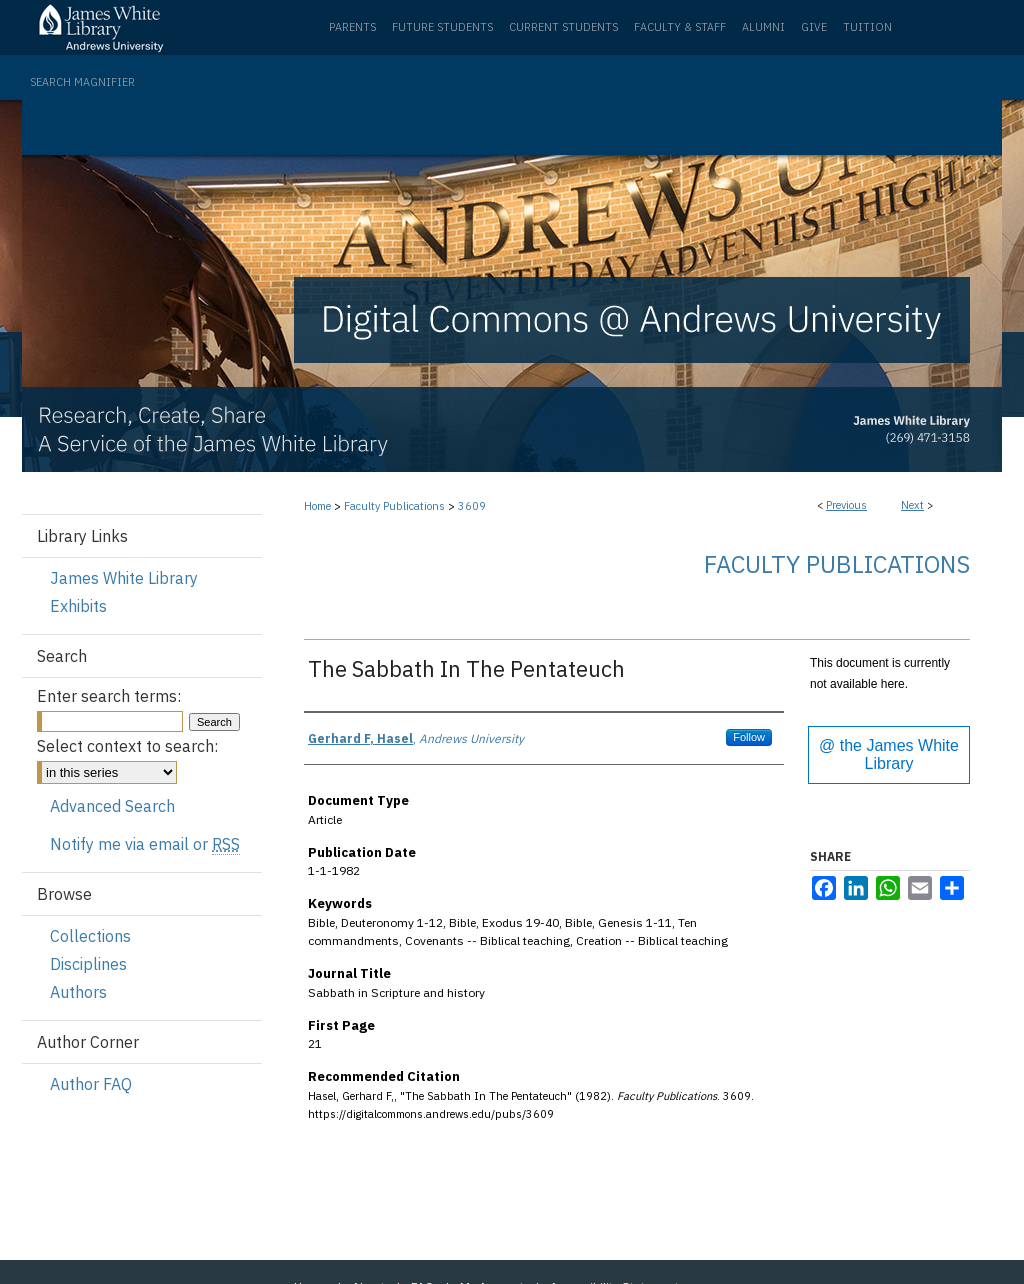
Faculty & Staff (680, 27)
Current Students (563, 27)
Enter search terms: (109, 696)
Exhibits (78, 606)
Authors (78, 992)
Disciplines (88, 964)
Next (912, 505)
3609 (472, 506)
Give (814, 27)
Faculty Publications (394, 506)
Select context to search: (127, 746)
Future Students (442, 27)
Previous (846, 505)
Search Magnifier (82, 82)
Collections (90, 936)
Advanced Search (112, 806)
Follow (749, 737)
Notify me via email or (145, 844)
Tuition (867, 27)
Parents (352, 27)
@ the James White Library (889, 754)
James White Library (124, 578)
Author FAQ (91, 1084)
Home (317, 506)
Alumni (763, 27)
